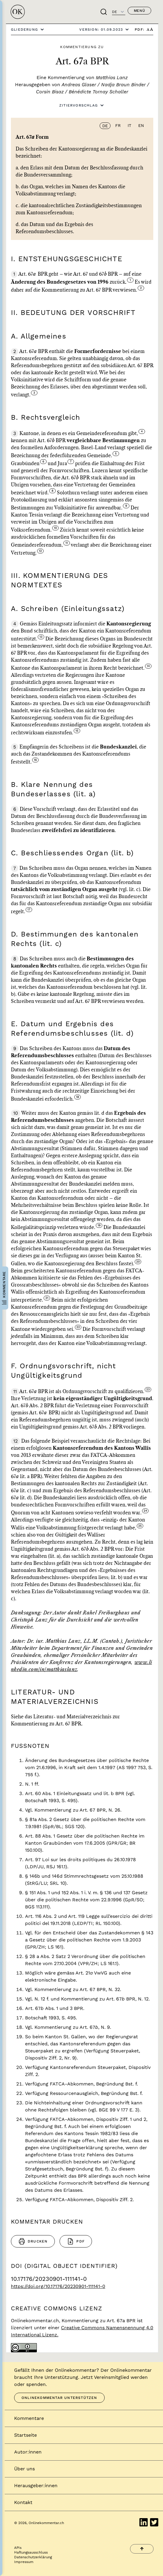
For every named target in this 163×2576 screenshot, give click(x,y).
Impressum (23, 2562)
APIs (18, 2548)
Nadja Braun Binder (123, 84)
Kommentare (29, 2418)
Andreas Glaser (79, 84)
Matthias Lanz (112, 77)
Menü (139, 11)
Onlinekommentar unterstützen (59, 2398)
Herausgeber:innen (35, 2485)
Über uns (24, 2469)
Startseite (25, 2435)
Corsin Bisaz (50, 91)
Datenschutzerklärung (33, 2557)
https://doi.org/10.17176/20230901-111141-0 (58, 2286)
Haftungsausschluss (31, 2552)
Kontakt (23, 2502)
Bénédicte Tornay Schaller (98, 91)
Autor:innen (28, 2452)
